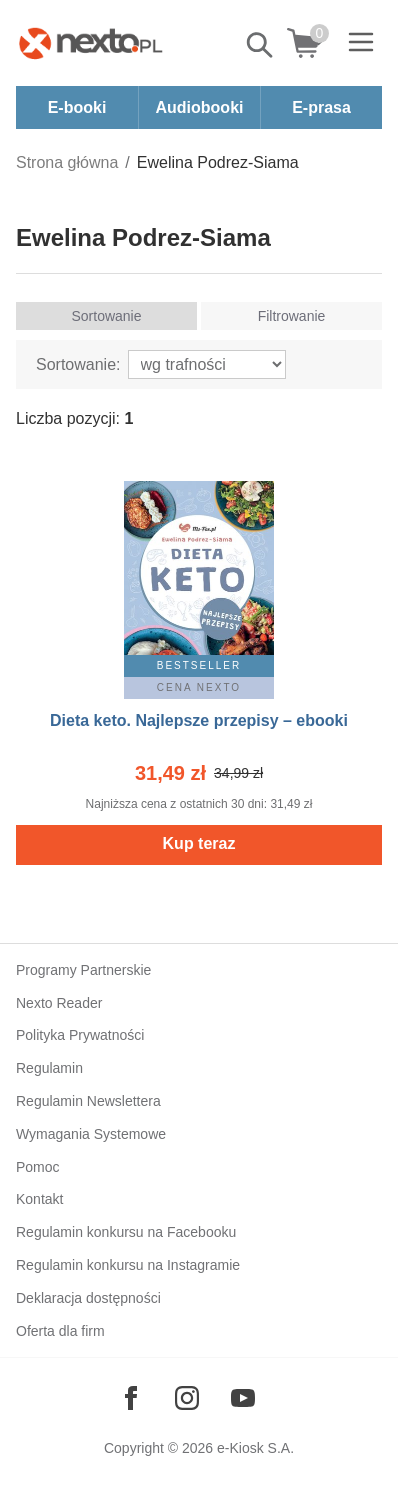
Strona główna (67, 162)
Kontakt (39, 1199)
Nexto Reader (59, 1003)
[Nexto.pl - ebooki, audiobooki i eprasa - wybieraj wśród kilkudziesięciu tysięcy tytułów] (91, 43)
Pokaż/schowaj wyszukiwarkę (261, 45)
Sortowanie (106, 316)
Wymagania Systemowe (91, 1134)
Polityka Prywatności (80, 1035)
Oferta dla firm (60, 1331)
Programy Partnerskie (83, 970)
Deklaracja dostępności (88, 1298)
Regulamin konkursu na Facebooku (126, 1232)
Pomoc (38, 1167)
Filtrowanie (292, 316)
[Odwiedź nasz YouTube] (243, 1398)
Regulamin (49, 1068)
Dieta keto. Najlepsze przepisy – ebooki (199, 720)
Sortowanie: (78, 364)
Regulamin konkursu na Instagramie (128, 1265)
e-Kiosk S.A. (255, 1448)
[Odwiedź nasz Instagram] (187, 1398)
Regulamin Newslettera (88, 1101)
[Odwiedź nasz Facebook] (131, 1398)
